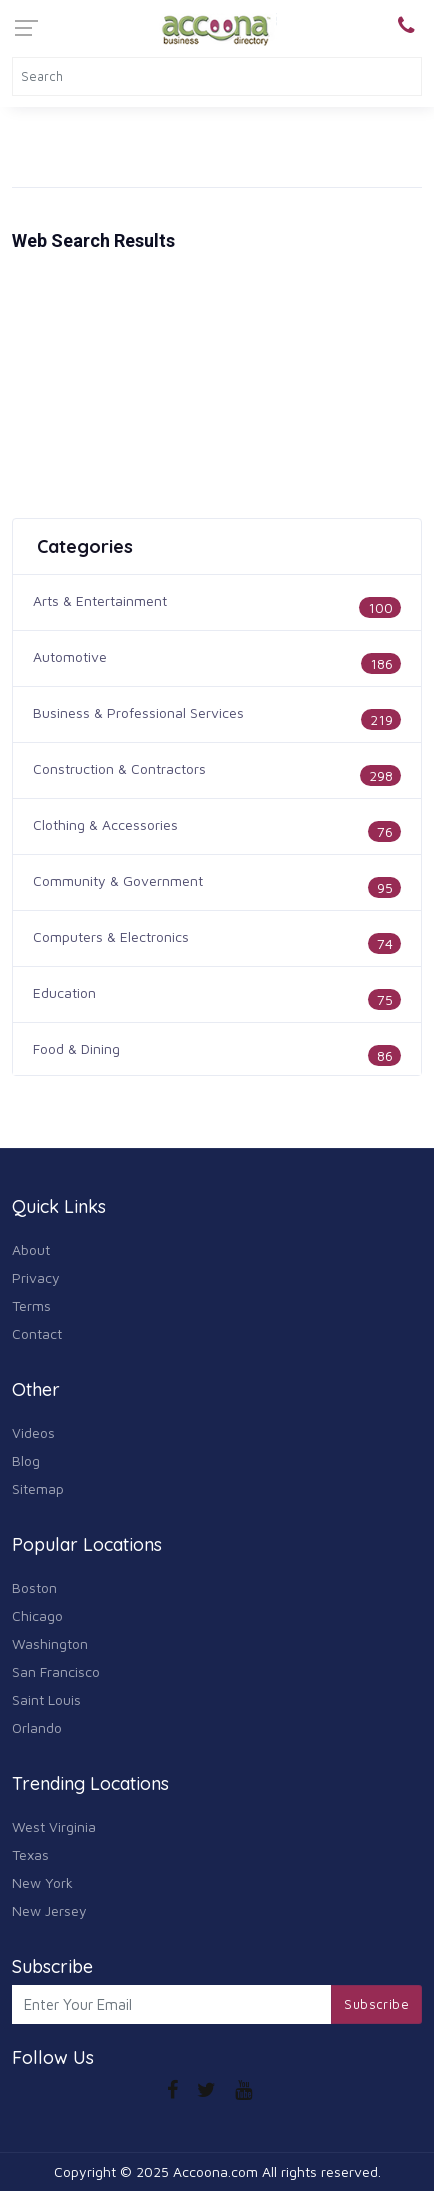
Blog (26, 1460)
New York (42, 1882)
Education (64, 992)
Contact (37, 1333)
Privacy (36, 1277)
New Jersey (49, 1910)
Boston (34, 1587)
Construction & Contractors (119, 768)
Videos (33, 1432)
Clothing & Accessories (105, 824)
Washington (50, 1643)
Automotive (70, 656)
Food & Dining (76, 1048)
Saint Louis (46, 1699)
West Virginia (54, 1826)
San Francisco (56, 1671)
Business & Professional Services (138, 712)
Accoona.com (215, 2171)
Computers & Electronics (111, 936)
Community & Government (118, 880)
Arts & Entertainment (100, 600)
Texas (30, 1854)
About (31, 1249)
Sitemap (38, 1488)
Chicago (37, 1615)
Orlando (37, 1727)
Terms (31, 1305)
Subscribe (376, 2004)
